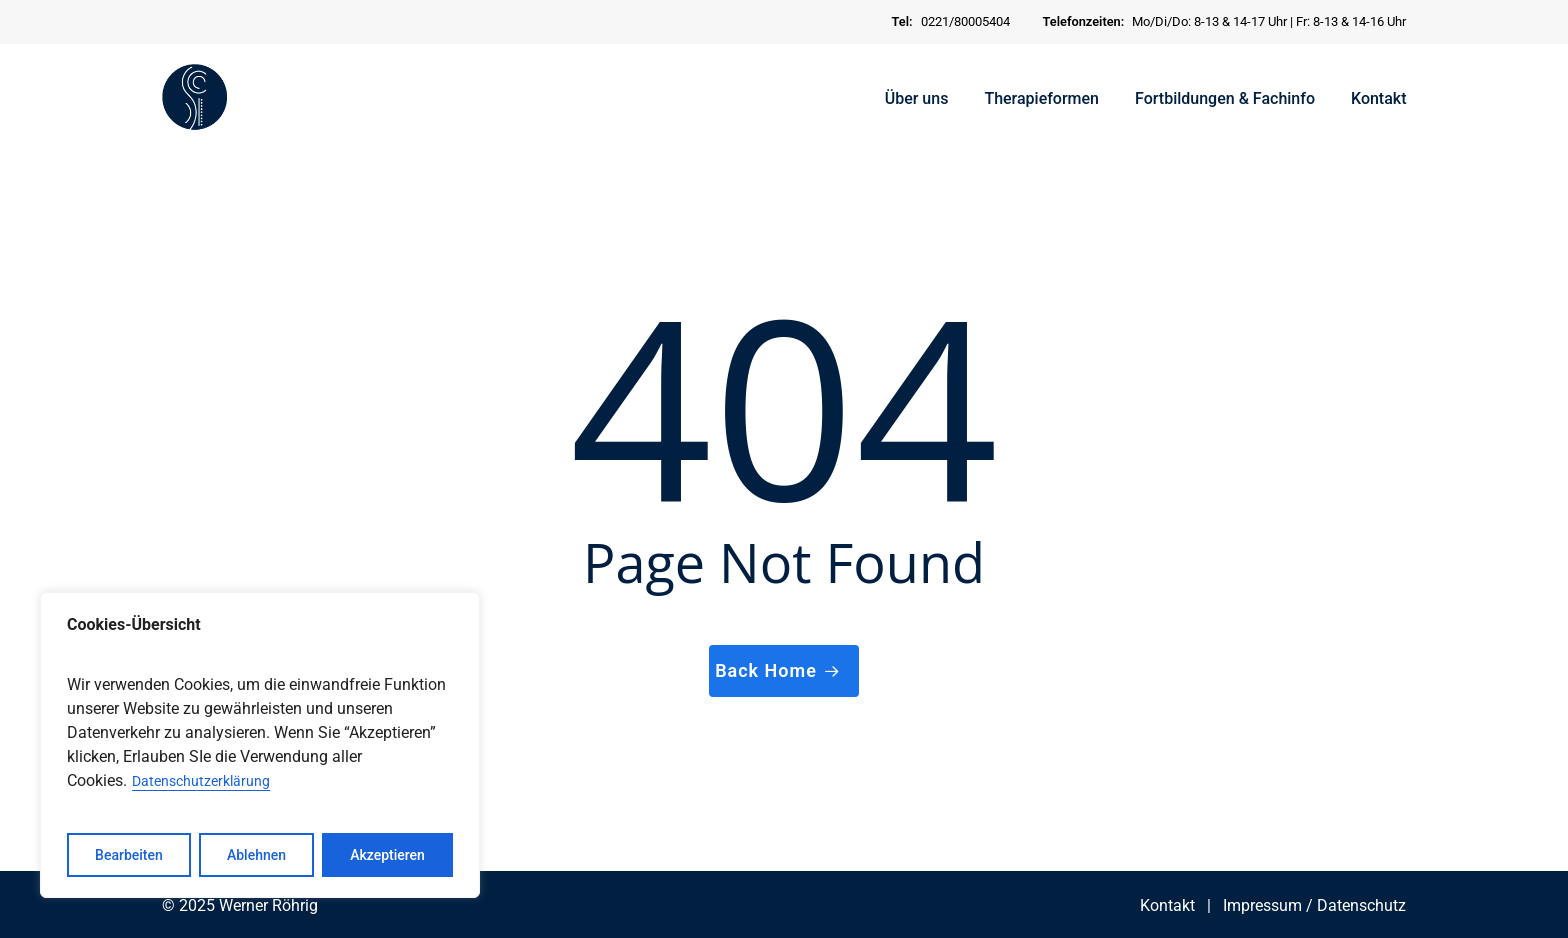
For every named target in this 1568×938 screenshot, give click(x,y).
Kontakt (1167, 905)
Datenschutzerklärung (201, 781)
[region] (260, 745)
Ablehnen (256, 855)
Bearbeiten (129, 855)
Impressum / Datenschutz (1314, 905)
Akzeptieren (387, 855)
